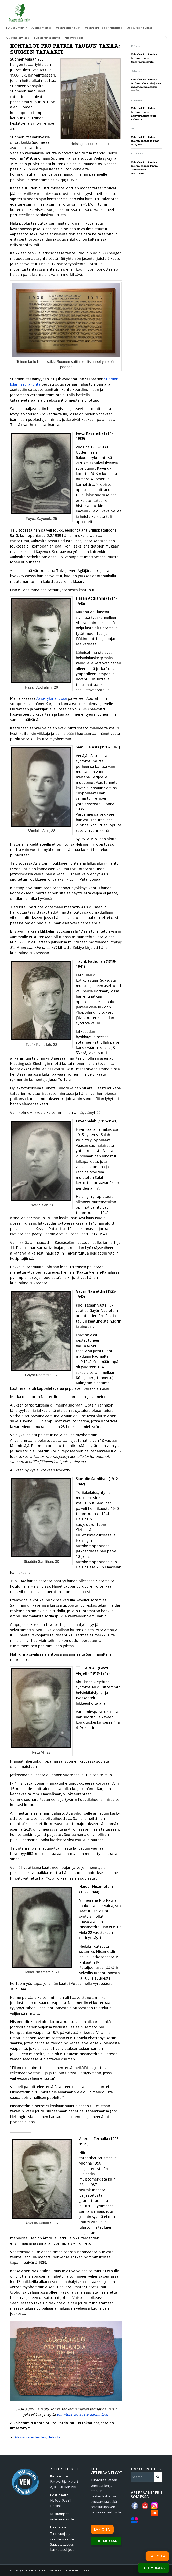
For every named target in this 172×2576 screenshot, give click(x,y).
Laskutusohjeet (62, 2549)
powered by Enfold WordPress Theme (68, 2570)
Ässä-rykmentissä (51, 698)
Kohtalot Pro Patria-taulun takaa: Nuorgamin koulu (144, 58)
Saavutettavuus (62, 2544)
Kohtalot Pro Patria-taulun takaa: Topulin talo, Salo (145, 141)
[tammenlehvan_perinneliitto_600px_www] (19, 11)
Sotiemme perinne (35, 2570)
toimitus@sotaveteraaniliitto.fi (82, 2414)
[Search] (166, 38)
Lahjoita (102, 2529)
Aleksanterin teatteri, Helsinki (37, 2437)
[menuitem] (16, 27)
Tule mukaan (106, 2541)
